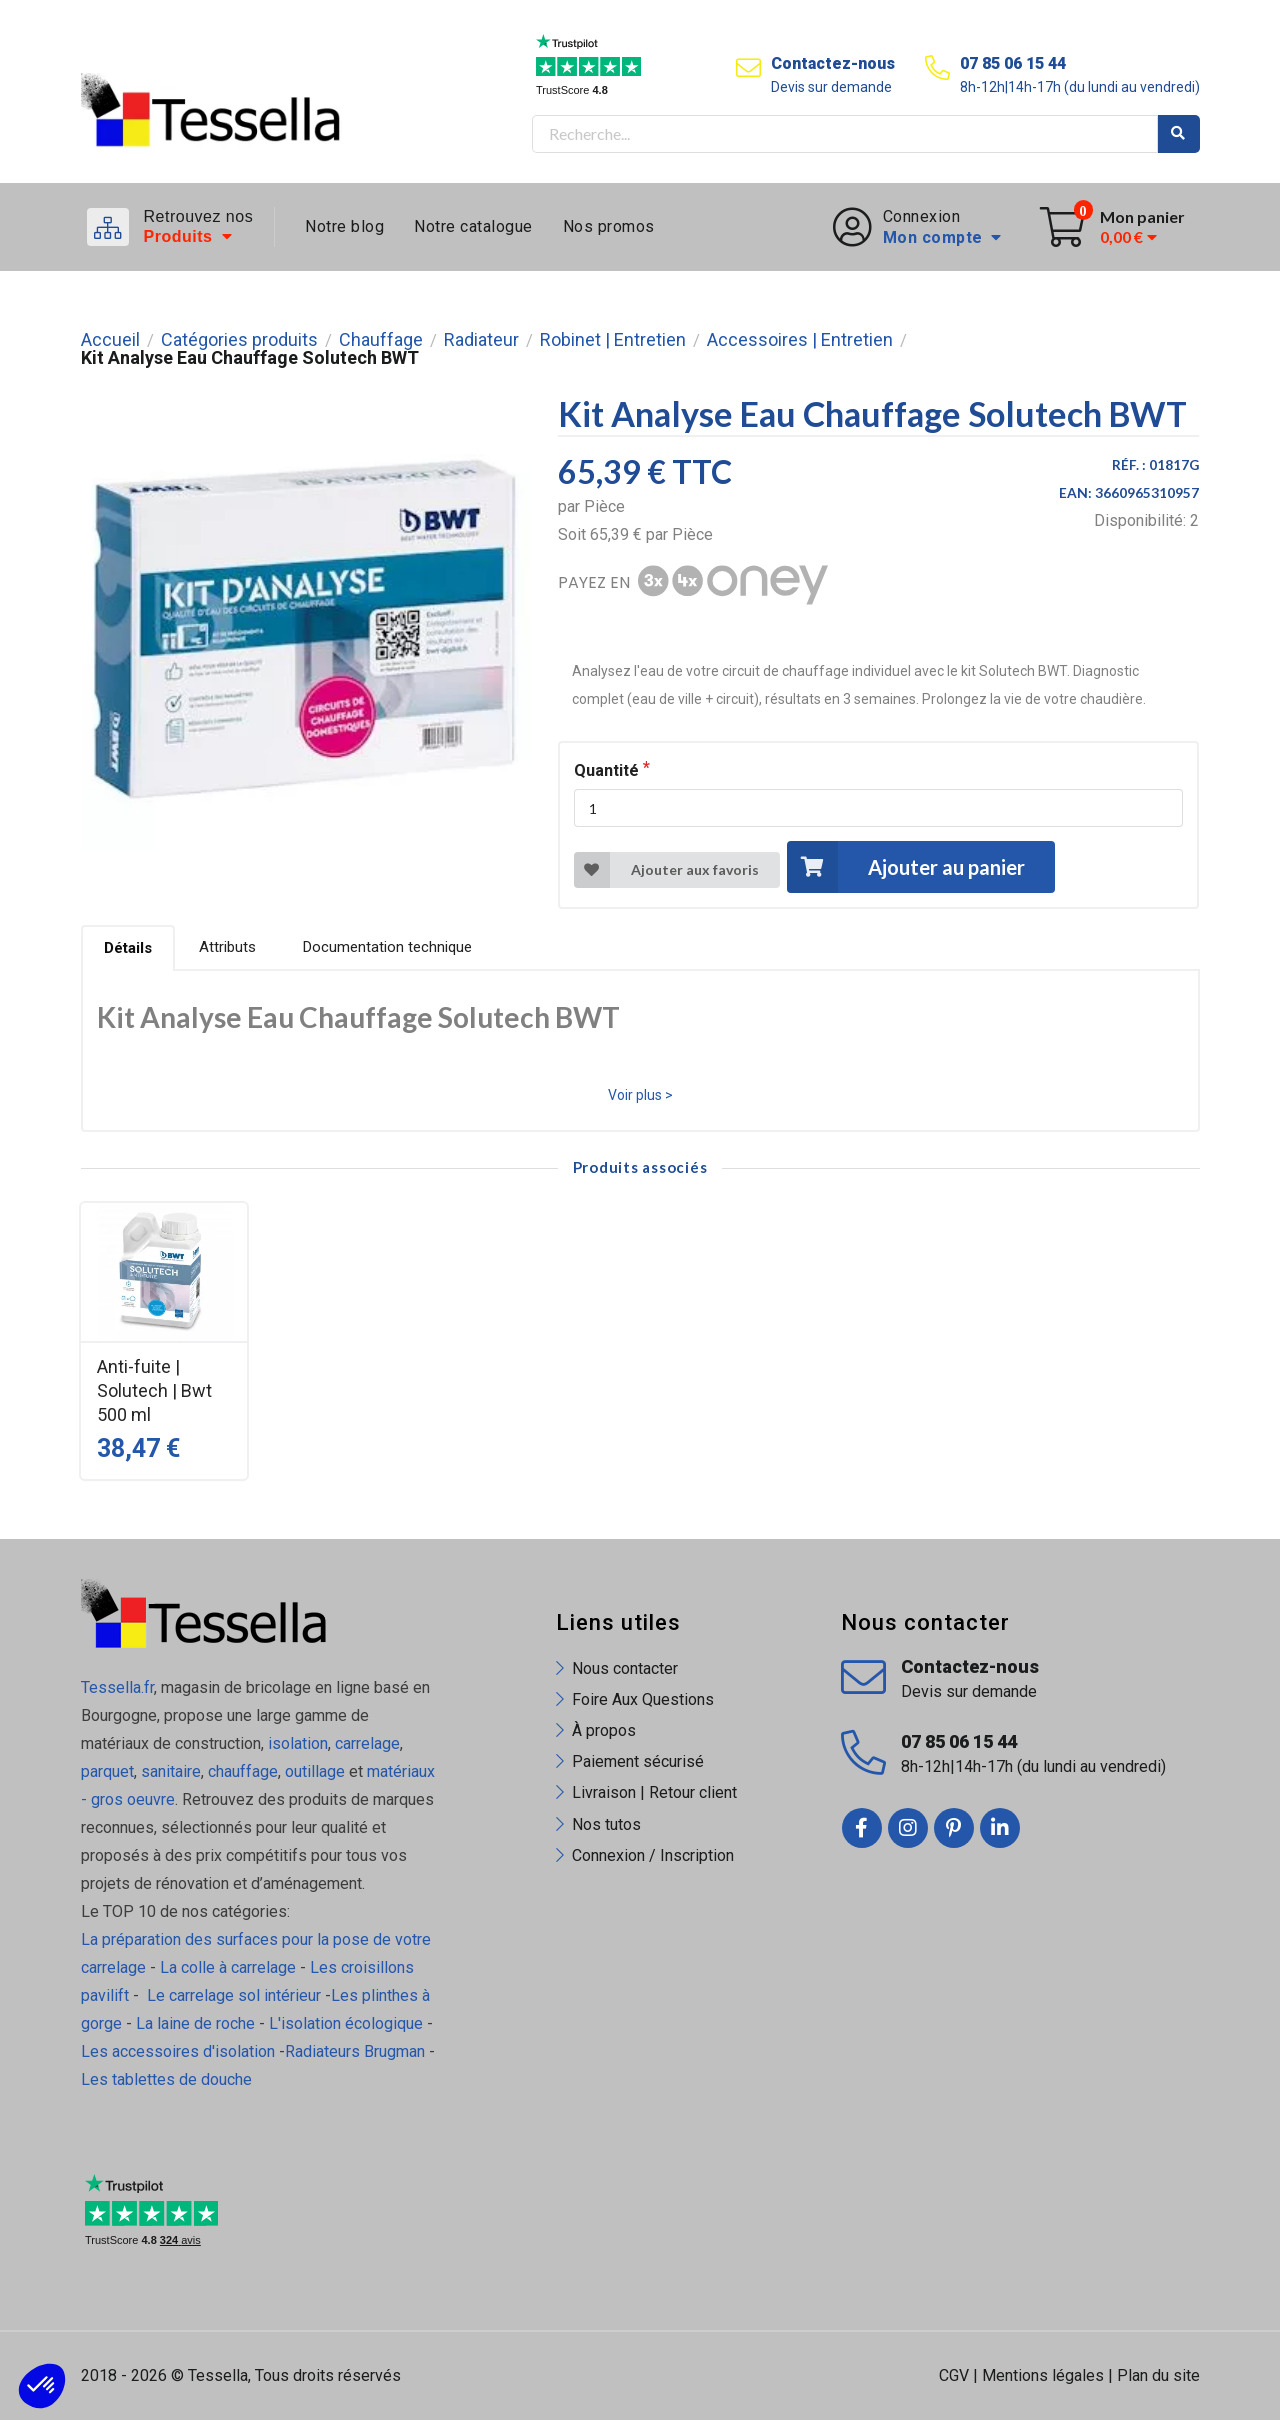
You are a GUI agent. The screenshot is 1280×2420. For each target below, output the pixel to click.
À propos (604, 1730)
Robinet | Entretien (613, 340)
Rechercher (1179, 134)
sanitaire (171, 1771)
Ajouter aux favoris (666, 870)
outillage (315, 1771)
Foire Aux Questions (643, 1699)
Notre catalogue (473, 226)
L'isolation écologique (346, 2023)
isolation (296, 1743)
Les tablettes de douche (168, 2079)
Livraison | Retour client (654, 1792)
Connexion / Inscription (653, 1855)
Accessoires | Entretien (800, 340)
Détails (128, 948)
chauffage (243, 1771)
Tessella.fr (117, 1687)
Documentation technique (387, 947)
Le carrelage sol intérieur (234, 1995)
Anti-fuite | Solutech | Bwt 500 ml (154, 1390)
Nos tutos (606, 1824)
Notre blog (344, 226)
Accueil (110, 340)
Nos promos (609, 226)
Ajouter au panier (906, 866)
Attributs (227, 947)
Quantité (606, 770)
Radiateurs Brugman (355, 2051)
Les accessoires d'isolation (178, 2051)
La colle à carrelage (228, 1967)
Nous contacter (625, 1668)
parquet (107, 1771)
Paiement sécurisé (638, 1761)
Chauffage (381, 340)
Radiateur (481, 340)
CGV (954, 2375)
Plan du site (1158, 2375)
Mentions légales (1043, 2375)
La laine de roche (195, 2023)
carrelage (367, 1743)
